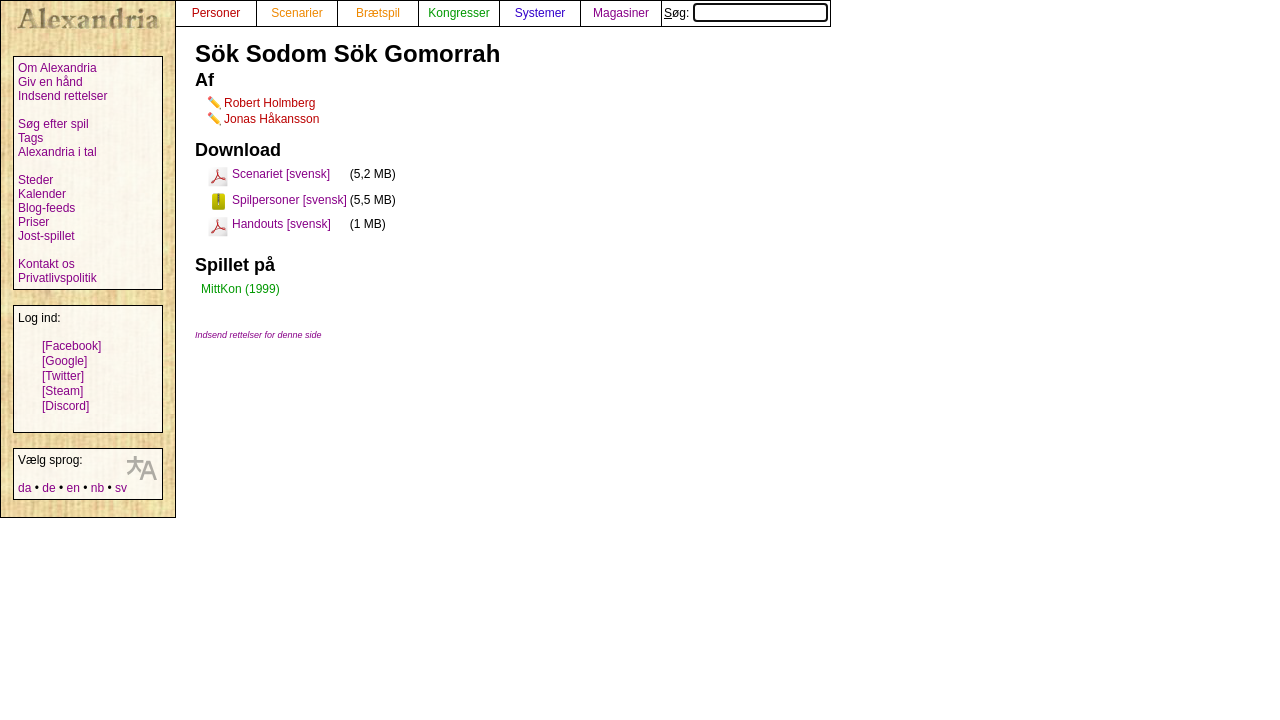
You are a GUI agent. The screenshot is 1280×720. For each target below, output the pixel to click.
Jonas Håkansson (271, 119)
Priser (33, 222)
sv (121, 488)
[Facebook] (71, 346)
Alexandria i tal (57, 152)
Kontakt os (46, 264)
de (48, 488)
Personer (216, 13)
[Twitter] (63, 376)
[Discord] (65, 406)
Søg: (746, 13)
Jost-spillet (46, 236)
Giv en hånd (50, 82)
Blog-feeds (46, 208)
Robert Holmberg (269, 103)
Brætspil (378, 13)
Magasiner (621, 13)
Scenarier (296, 13)
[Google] (64, 361)
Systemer (540, 13)
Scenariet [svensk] (281, 174)
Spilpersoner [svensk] (289, 200)
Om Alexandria (57, 68)
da (24, 488)
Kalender (42, 194)
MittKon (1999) (240, 289)
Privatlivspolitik (57, 278)
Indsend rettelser (62, 96)
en (72, 488)
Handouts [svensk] (281, 224)
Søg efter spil (53, 124)
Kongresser (458, 13)
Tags (30, 138)
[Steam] (62, 391)
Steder (35, 180)
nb (97, 488)
